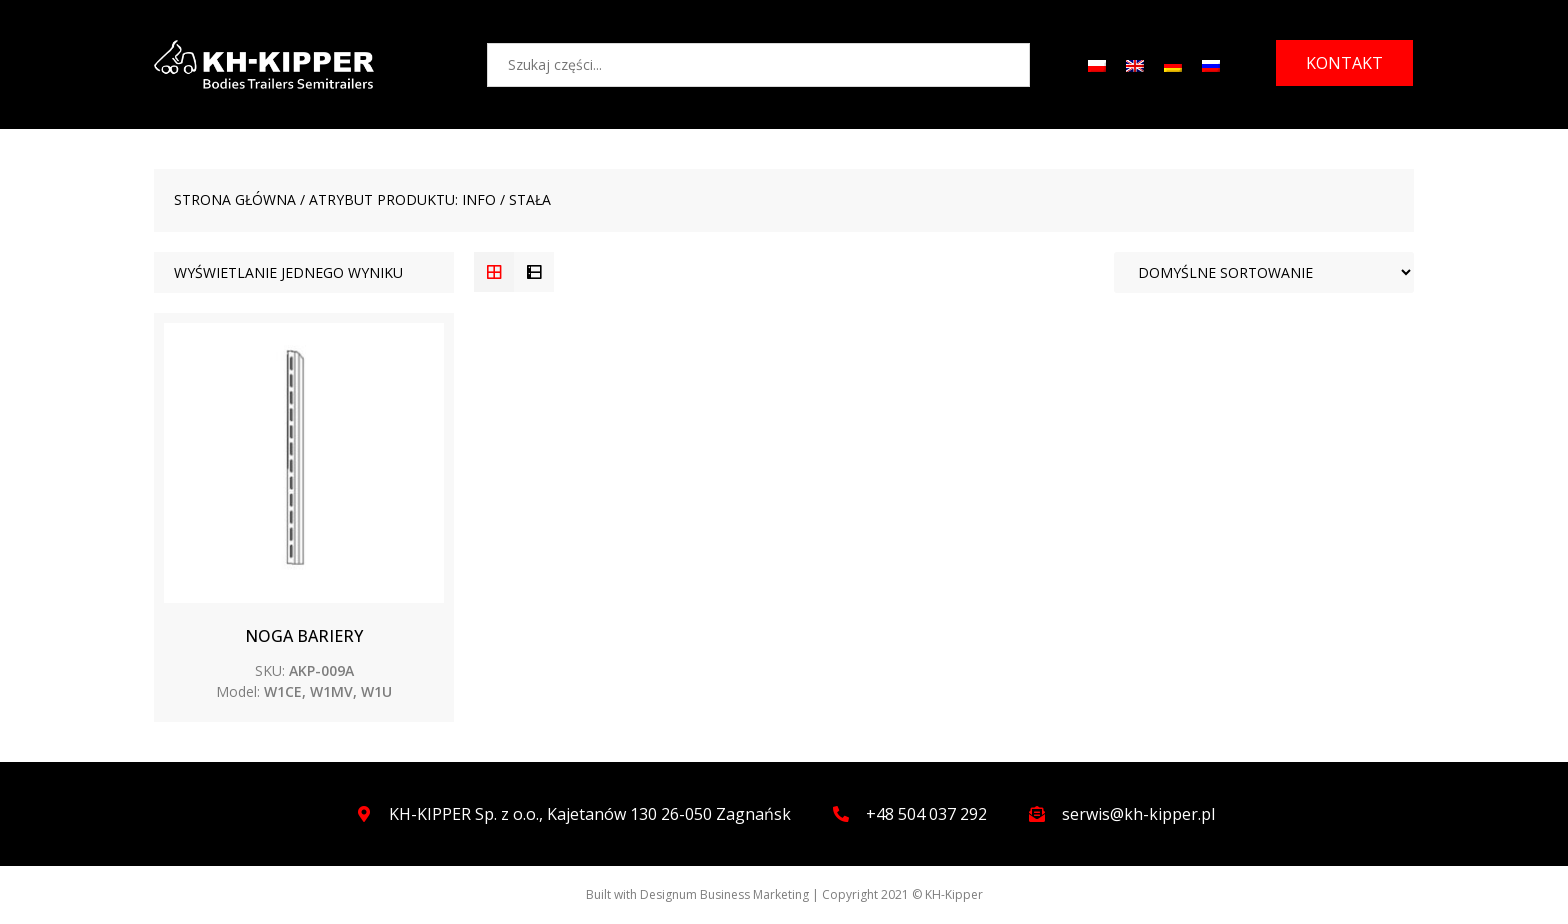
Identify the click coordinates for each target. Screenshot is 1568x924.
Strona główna (235, 199)
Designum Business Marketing (724, 894)
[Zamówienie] (1264, 272)
